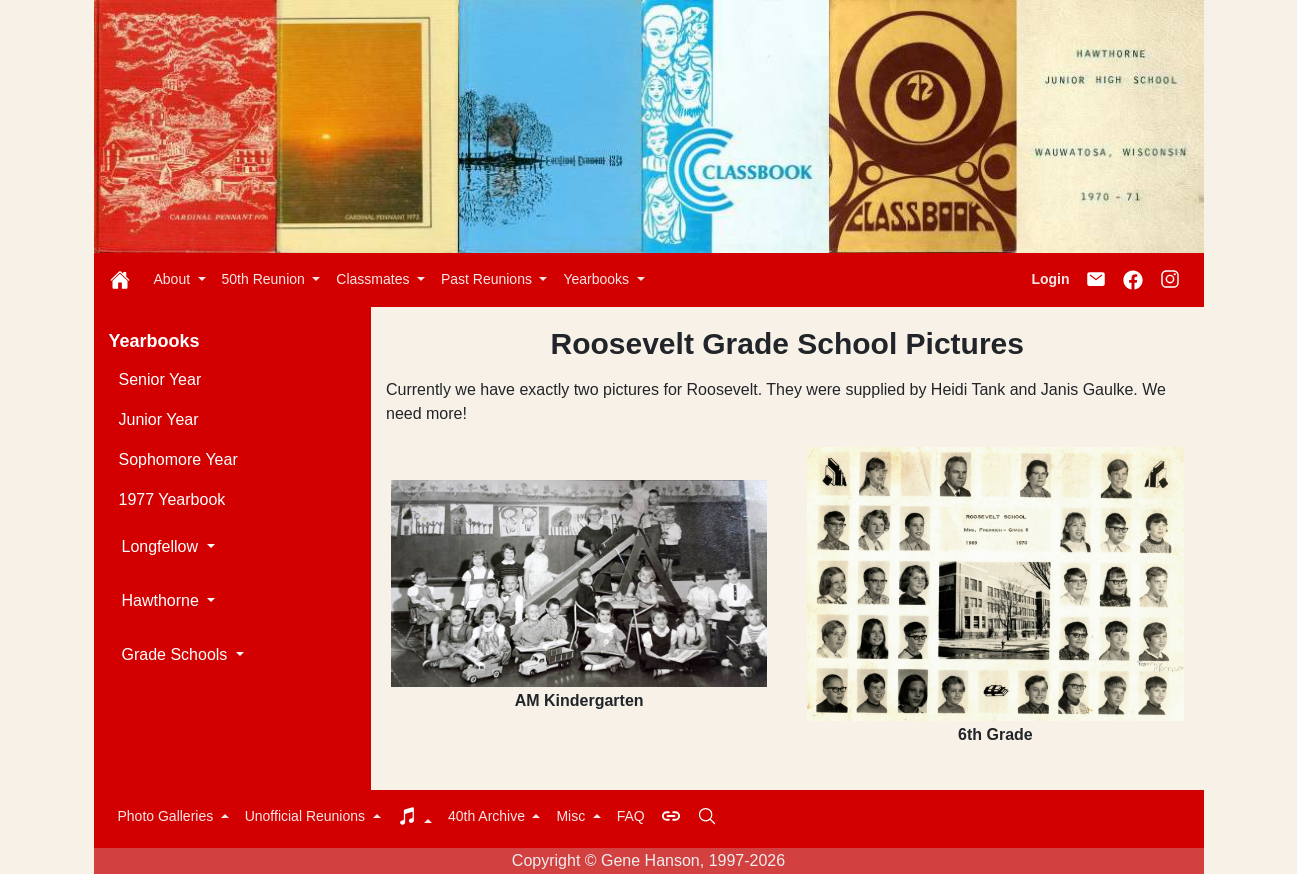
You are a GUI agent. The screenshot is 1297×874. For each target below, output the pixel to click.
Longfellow (162, 546)
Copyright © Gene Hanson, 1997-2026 (648, 860)
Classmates (374, 279)
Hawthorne (163, 600)
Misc (572, 816)
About (174, 279)
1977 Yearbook (172, 499)
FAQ (631, 816)
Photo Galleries (168, 816)
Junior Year (159, 419)
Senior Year (160, 379)
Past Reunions (488, 279)
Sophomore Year (178, 459)
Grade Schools (177, 654)
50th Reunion (265, 279)
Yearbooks (598, 279)
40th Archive (488, 816)
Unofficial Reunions (307, 816)
